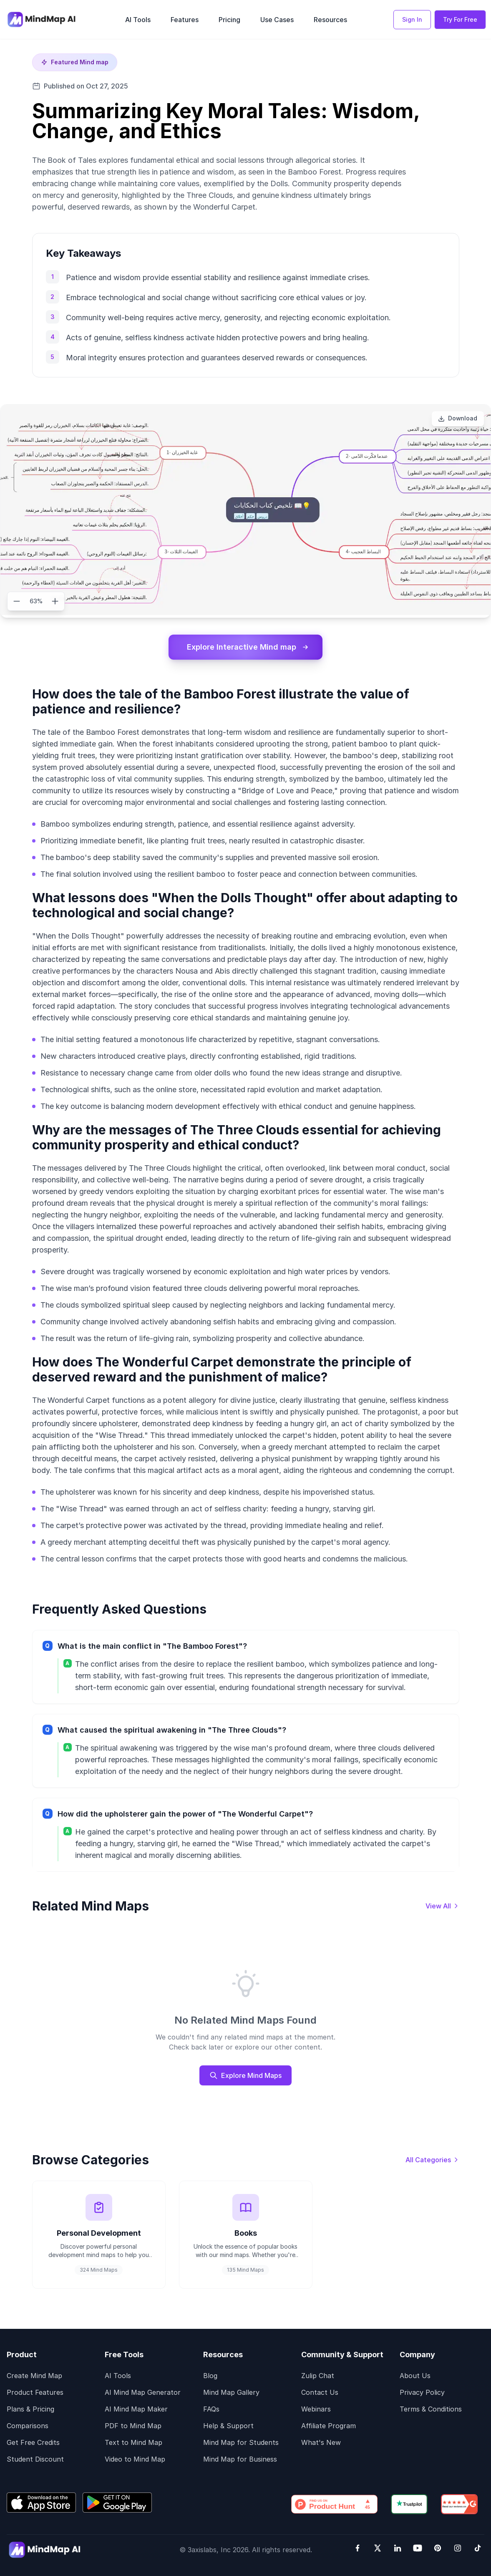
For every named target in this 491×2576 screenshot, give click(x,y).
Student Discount (35, 2459)
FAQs (211, 2409)
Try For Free (460, 19)
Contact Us (319, 2393)
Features (185, 19)
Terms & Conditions (431, 2409)
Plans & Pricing (30, 2409)
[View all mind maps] (442, 1906)
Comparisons (27, 2426)
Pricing (229, 19)
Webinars (316, 2409)
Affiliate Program (328, 2426)
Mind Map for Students (241, 2443)
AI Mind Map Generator (143, 2393)
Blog (210, 2376)
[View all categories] (432, 2160)
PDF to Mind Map (133, 2426)
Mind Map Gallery (231, 2393)
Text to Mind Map (133, 2443)
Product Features (35, 2393)
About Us (415, 2376)
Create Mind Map (34, 2376)
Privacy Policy (422, 2393)
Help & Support (228, 2426)
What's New (321, 2443)
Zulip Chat (317, 2376)
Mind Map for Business (240, 2459)
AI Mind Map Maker (136, 2409)
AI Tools (118, 2376)
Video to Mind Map (135, 2459)
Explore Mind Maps (245, 2075)
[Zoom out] (16, 601)
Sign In (412, 19)
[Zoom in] (55, 601)
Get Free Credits (33, 2443)
